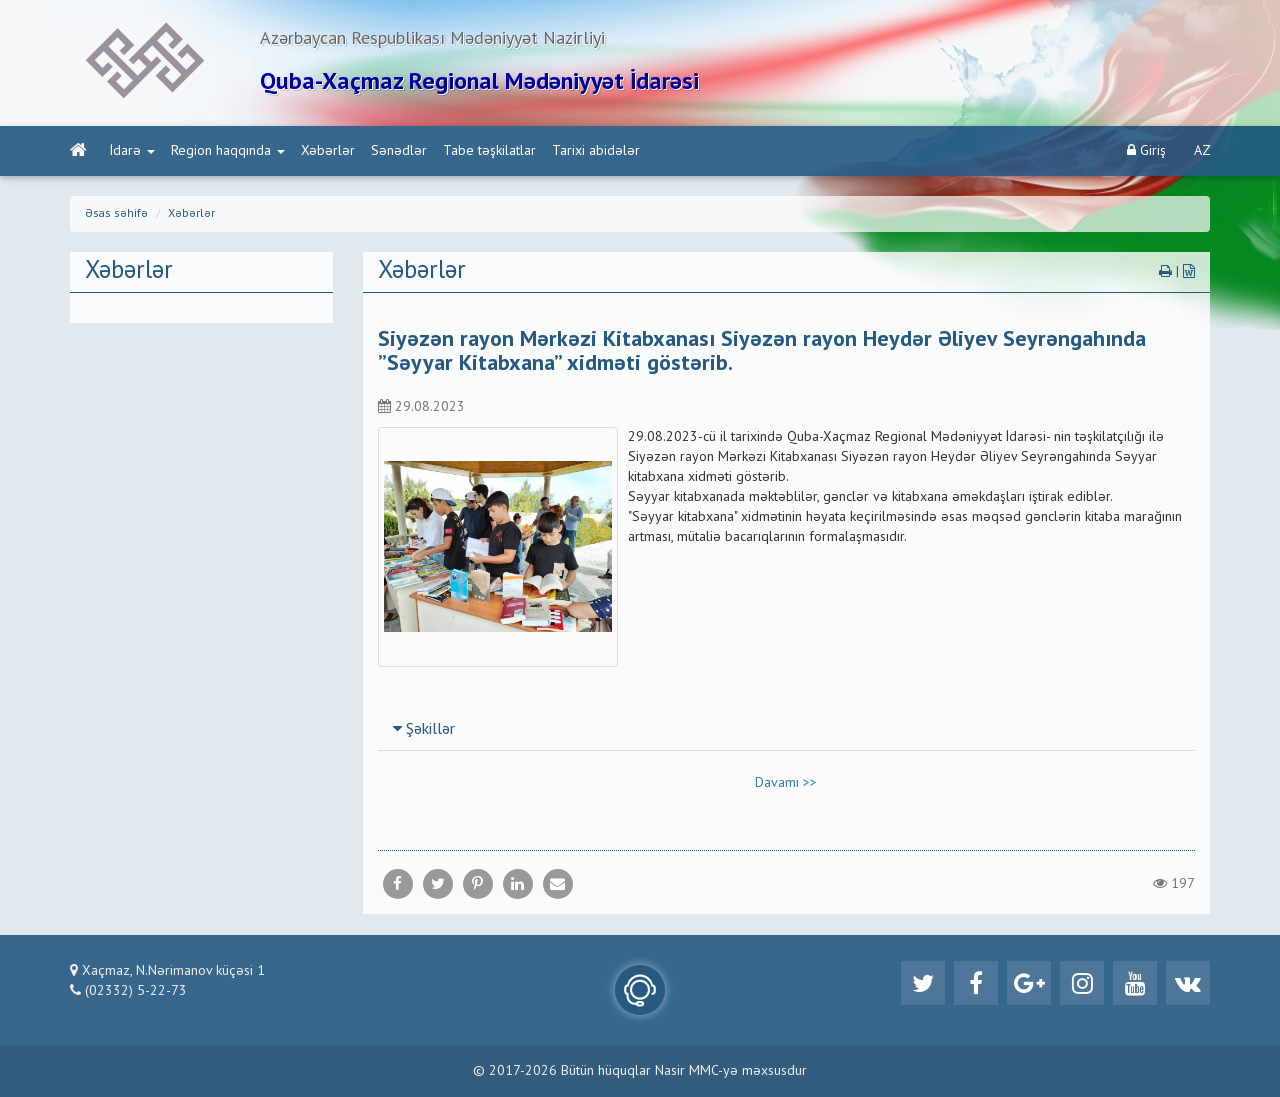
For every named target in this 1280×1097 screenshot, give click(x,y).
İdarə (132, 151)
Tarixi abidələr (596, 151)
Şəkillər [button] (424, 730)
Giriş (1146, 150)
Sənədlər (399, 151)
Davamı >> (786, 783)
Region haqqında (228, 151)
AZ (1202, 151)
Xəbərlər (328, 151)
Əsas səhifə (116, 214)
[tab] (787, 729)
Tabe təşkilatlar (489, 151)
